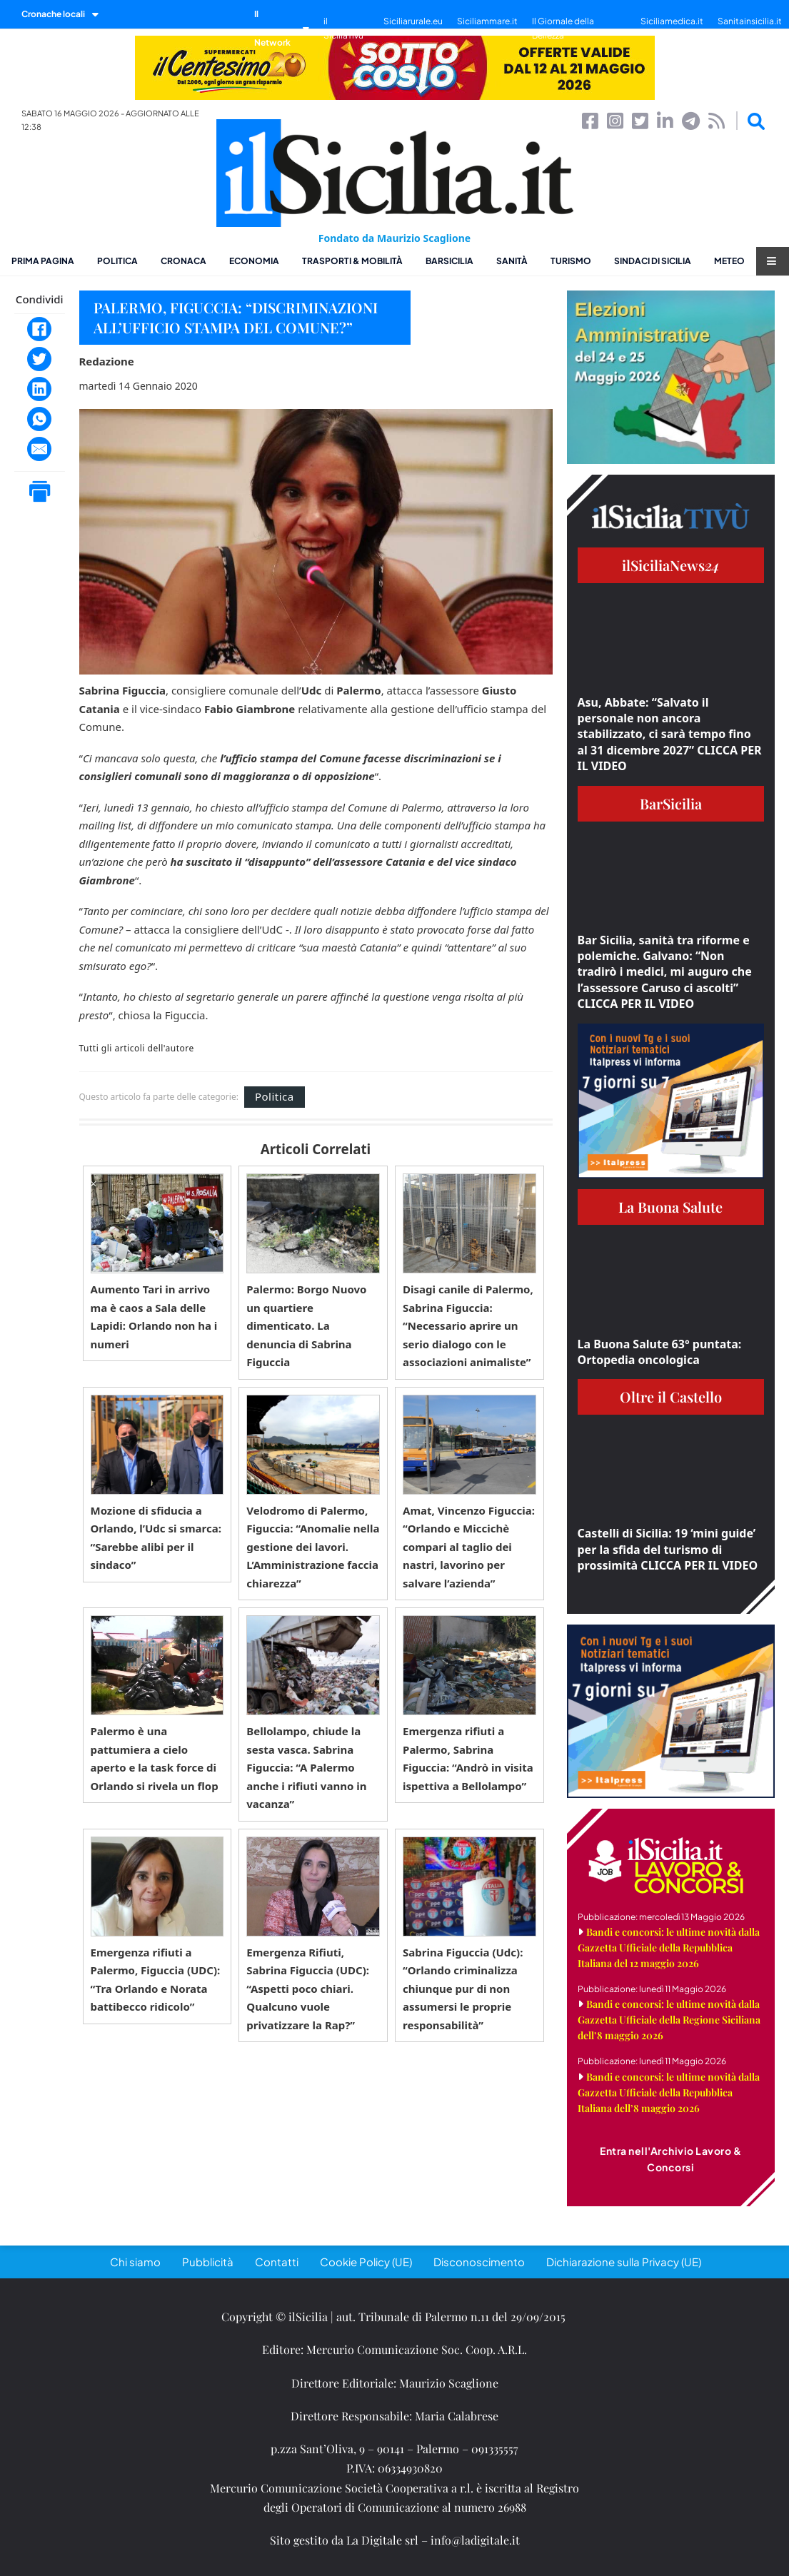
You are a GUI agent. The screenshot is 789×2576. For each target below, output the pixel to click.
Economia (254, 261)
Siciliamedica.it (671, 21)
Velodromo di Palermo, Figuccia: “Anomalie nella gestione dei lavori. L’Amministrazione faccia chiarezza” (312, 1546)
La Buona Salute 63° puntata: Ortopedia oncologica (660, 1352)
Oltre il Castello (671, 1396)
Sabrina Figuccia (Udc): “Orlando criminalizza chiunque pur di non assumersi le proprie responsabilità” (463, 1988)
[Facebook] (39, 329)
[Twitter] (39, 359)
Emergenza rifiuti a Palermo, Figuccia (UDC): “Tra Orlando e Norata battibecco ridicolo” (156, 1979)
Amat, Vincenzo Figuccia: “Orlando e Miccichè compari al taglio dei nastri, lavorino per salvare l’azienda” (469, 1546)
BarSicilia (449, 261)
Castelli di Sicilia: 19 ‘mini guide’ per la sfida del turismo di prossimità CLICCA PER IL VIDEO (668, 1549)
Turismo (571, 261)
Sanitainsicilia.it (750, 21)
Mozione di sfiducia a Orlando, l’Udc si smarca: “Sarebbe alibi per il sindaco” (156, 1537)
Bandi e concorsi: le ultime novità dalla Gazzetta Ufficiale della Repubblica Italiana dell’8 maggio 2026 (669, 2092)
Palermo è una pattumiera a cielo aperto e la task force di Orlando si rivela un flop (154, 1758)
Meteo (729, 261)
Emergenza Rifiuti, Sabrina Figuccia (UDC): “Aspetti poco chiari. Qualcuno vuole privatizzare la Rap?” (307, 1988)
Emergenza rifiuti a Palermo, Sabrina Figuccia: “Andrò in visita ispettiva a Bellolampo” (468, 1758)
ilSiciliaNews (671, 565)
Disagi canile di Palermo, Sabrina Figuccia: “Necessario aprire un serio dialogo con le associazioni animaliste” (468, 1325)
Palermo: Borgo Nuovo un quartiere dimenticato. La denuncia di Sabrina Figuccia (306, 1325)
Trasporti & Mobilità (352, 261)
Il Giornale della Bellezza (563, 28)
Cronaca (183, 261)
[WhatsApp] (39, 419)
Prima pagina (42, 261)
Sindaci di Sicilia (652, 261)
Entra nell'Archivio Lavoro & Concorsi (670, 2159)
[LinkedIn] (39, 389)
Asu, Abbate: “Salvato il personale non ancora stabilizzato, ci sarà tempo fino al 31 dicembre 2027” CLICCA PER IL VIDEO (670, 734)
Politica (117, 261)
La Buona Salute (670, 1206)
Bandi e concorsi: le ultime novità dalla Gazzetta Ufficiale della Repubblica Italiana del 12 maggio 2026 (669, 1947)
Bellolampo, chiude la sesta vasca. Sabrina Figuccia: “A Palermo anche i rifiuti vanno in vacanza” (306, 1767)
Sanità (512, 261)
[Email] (39, 449)
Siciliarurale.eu (413, 21)
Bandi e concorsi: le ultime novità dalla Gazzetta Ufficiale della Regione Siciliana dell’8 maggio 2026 (669, 2019)
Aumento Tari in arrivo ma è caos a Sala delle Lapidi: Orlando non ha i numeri (154, 1316)
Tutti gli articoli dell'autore (136, 1048)
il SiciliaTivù (343, 28)
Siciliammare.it (487, 21)
